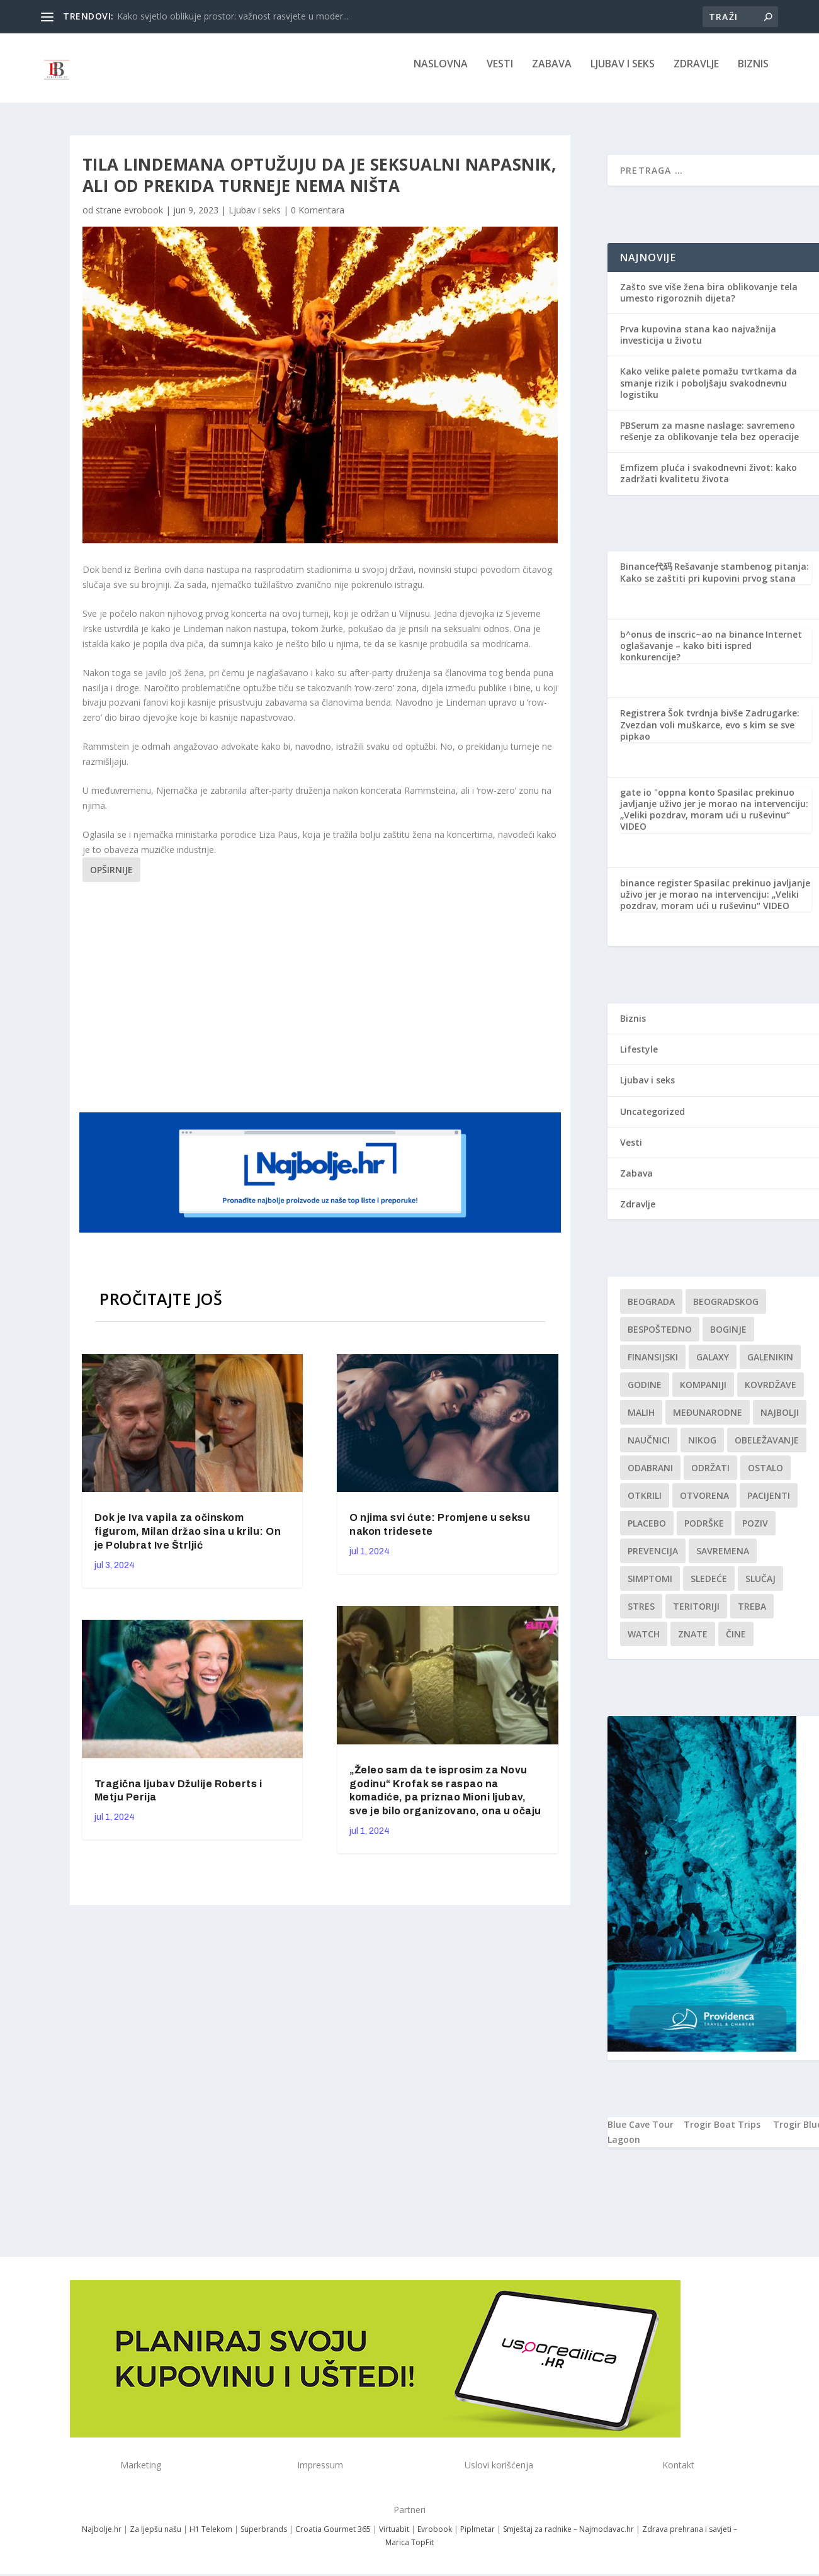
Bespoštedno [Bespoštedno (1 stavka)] (660, 1338)
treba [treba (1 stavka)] (752, 1615)
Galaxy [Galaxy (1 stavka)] (712, 1366)
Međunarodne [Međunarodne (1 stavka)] (707, 1421)
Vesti (500, 73)
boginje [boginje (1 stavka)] (728, 1338)
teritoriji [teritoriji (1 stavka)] (696, 1615)
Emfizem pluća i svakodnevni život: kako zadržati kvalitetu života (708, 482)
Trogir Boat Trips (722, 2133)
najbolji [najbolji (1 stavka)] (779, 1421)
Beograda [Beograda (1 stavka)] (651, 1310)
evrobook (143, 219)
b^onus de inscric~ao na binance (692, 643)
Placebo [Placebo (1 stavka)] (647, 1532)
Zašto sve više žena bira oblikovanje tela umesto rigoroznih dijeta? (709, 301)
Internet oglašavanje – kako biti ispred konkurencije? (711, 654)
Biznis (753, 73)
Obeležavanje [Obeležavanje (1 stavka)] (767, 1449)
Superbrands (263, 2538)
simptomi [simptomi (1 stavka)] (650, 1587)
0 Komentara (317, 219)
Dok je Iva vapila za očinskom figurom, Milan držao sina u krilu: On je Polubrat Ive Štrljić (187, 1540)
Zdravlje (696, 73)
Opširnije (111, 878)
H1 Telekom (210, 2538)
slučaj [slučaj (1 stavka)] (760, 1587)
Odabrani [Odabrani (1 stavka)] (650, 1477)
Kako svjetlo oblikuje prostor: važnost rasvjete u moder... (233, 16)
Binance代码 (646, 575)
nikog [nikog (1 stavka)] (702, 1449)
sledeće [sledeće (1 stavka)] (709, 1587)
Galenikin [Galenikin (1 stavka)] (770, 1366)
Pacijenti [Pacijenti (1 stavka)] (768, 1504)
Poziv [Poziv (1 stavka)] (755, 1532)
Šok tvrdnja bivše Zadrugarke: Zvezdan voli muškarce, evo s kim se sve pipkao (709, 733)
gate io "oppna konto (667, 801)
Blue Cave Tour (640, 2133)
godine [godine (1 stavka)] (645, 1393)
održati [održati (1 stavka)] (710, 1477)
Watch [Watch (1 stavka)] (644, 1643)
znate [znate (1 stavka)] (693, 1643)
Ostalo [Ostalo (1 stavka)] (765, 1477)
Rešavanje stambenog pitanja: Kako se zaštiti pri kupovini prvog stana (714, 580)
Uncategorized (652, 1120)
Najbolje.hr (101, 2538)
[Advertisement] (321, 1004)
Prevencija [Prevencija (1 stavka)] (653, 1560)
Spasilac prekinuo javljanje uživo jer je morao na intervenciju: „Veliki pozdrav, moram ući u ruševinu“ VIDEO (714, 818)
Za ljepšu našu (155, 2538)
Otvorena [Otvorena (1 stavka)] (704, 1504)
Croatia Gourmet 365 (333, 2538)
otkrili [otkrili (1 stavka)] (645, 1504)
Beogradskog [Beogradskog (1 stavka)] (726, 1310)
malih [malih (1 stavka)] (641, 1421)
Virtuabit (394, 2538)
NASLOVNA (441, 73)
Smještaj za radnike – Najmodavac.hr (568, 2538)
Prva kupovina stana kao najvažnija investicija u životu (698, 343)
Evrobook (434, 2538)
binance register (656, 892)
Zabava (552, 73)
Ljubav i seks (622, 73)
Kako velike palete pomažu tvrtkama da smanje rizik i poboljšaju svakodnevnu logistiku (708, 391)
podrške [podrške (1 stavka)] (704, 1532)
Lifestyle (639, 1058)
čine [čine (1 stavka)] (736, 1643)
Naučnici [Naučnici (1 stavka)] (649, 1449)
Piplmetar (476, 2538)
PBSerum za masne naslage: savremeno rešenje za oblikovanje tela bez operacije (709, 439)
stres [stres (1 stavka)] (641, 1615)
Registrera (643, 722)
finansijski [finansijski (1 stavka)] (653, 1366)
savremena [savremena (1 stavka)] (722, 1560)
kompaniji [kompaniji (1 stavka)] (703, 1393)
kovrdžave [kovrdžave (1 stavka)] (770, 1393)
